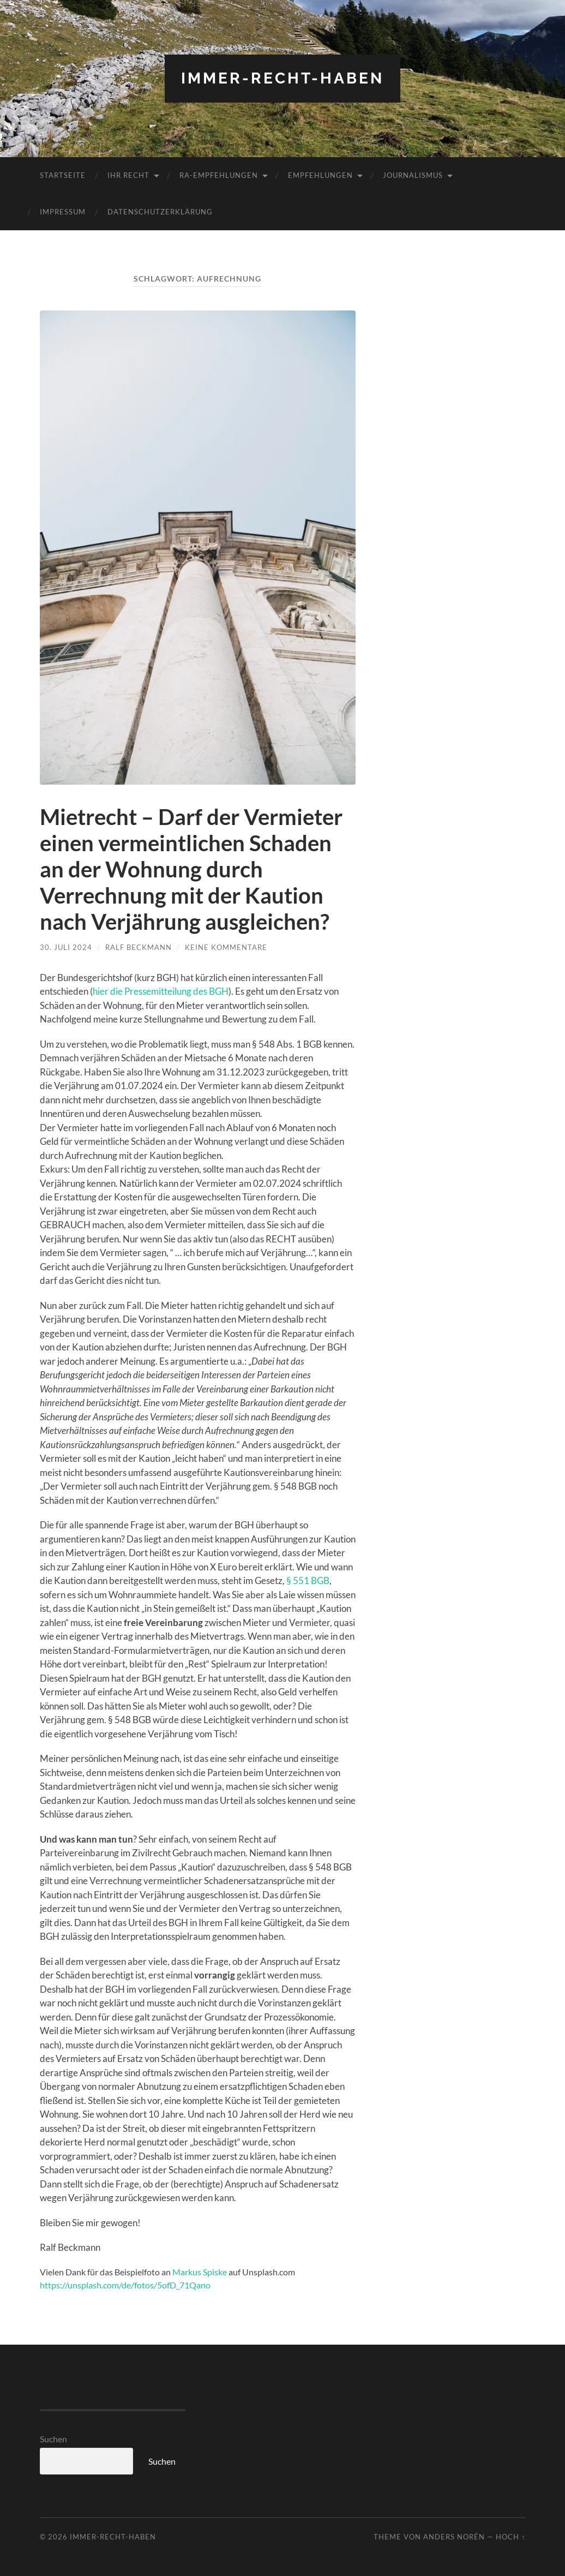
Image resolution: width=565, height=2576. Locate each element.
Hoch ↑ (510, 2536)
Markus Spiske (199, 2272)
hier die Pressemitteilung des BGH (161, 991)
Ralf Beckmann (138, 947)
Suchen (53, 2439)
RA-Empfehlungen (218, 175)
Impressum (63, 211)
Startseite (63, 175)
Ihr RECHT (128, 175)
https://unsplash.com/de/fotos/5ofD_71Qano (125, 2285)
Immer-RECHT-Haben (282, 78)
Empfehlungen (320, 175)
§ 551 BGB (307, 1580)
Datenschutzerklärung (160, 211)
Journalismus (413, 175)
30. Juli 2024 (66, 947)
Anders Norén (454, 2536)
